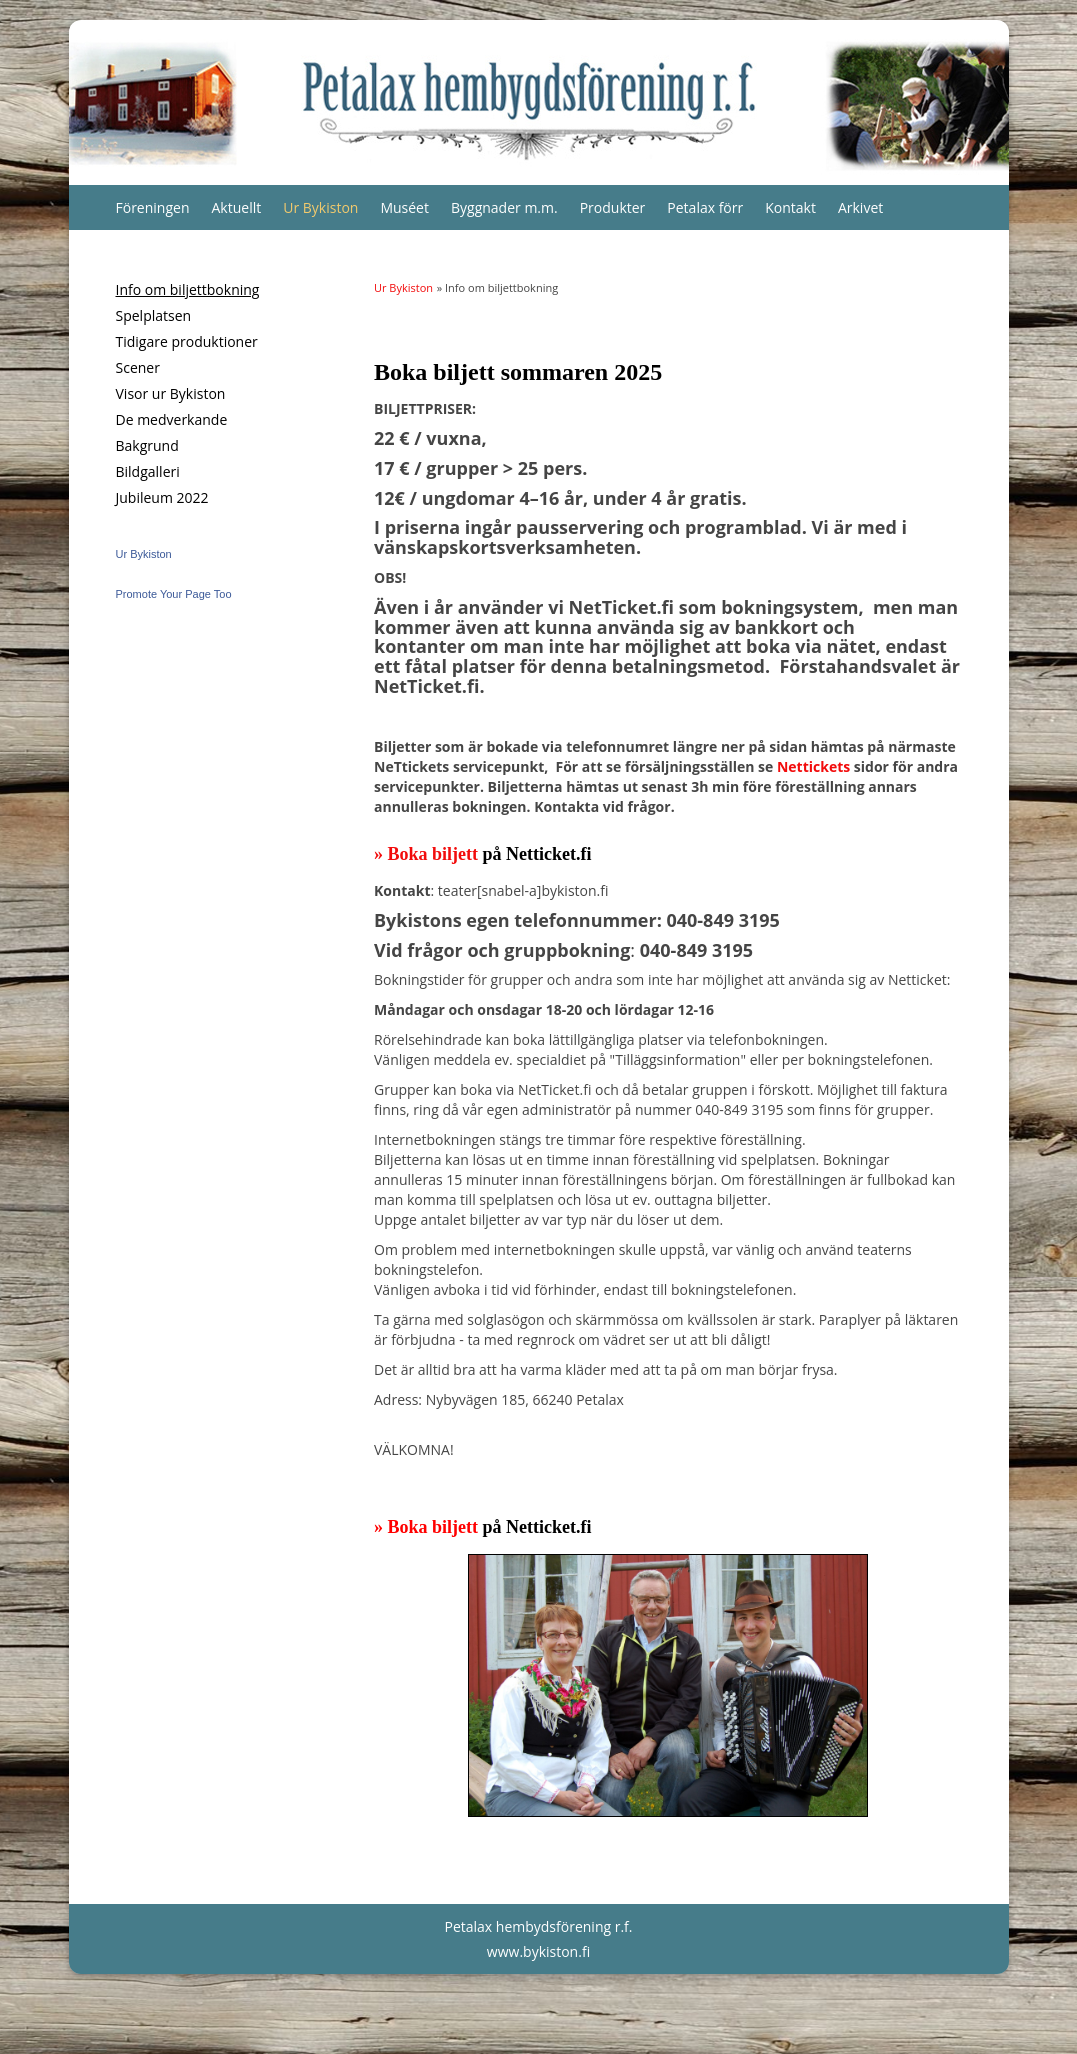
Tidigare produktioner (187, 341)
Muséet (404, 207)
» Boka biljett (428, 854)
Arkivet (860, 207)
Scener (138, 367)
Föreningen (153, 207)
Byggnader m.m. (504, 207)
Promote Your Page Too (174, 594)
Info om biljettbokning (188, 289)
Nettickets (813, 766)
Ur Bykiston (320, 207)
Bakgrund (147, 445)
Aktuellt (237, 207)
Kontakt (790, 207)
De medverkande (172, 419)
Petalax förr (705, 207)
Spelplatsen (154, 315)
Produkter (613, 207)
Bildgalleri (148, 471)
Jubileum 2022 (162, 497)
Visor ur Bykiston (171, 393)
